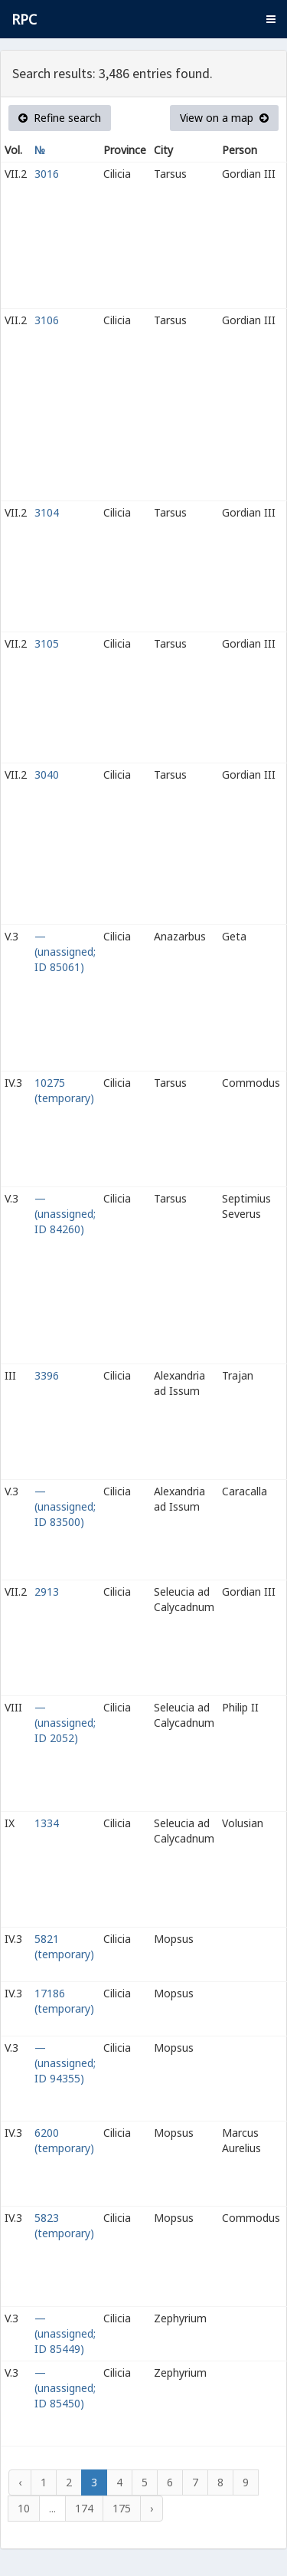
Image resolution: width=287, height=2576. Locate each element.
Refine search (59, 117)
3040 (46, 774)
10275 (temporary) (64, 1090)
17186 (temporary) (64, 2001)
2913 (46, 1591)
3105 (46, 643)
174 (84, 2508)
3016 (46, 173)
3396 (46, 1375)
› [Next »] (151, 2508)
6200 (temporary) (64, 2140)
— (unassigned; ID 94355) (65, 2062)
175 (122, 2508)
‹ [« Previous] (19, 2482)
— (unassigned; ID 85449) (65, 2333)
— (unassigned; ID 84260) (65, 1213)
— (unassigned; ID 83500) (65, 1506)
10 (24, 2508)
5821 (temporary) (64, 1946)
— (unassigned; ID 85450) (65, 2387)
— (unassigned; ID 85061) (65, 951)
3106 (46, 320)
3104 (46, 512)
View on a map (224, 117)
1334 (46, 1823)
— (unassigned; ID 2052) (65, 1722)
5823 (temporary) (64, 2225)
